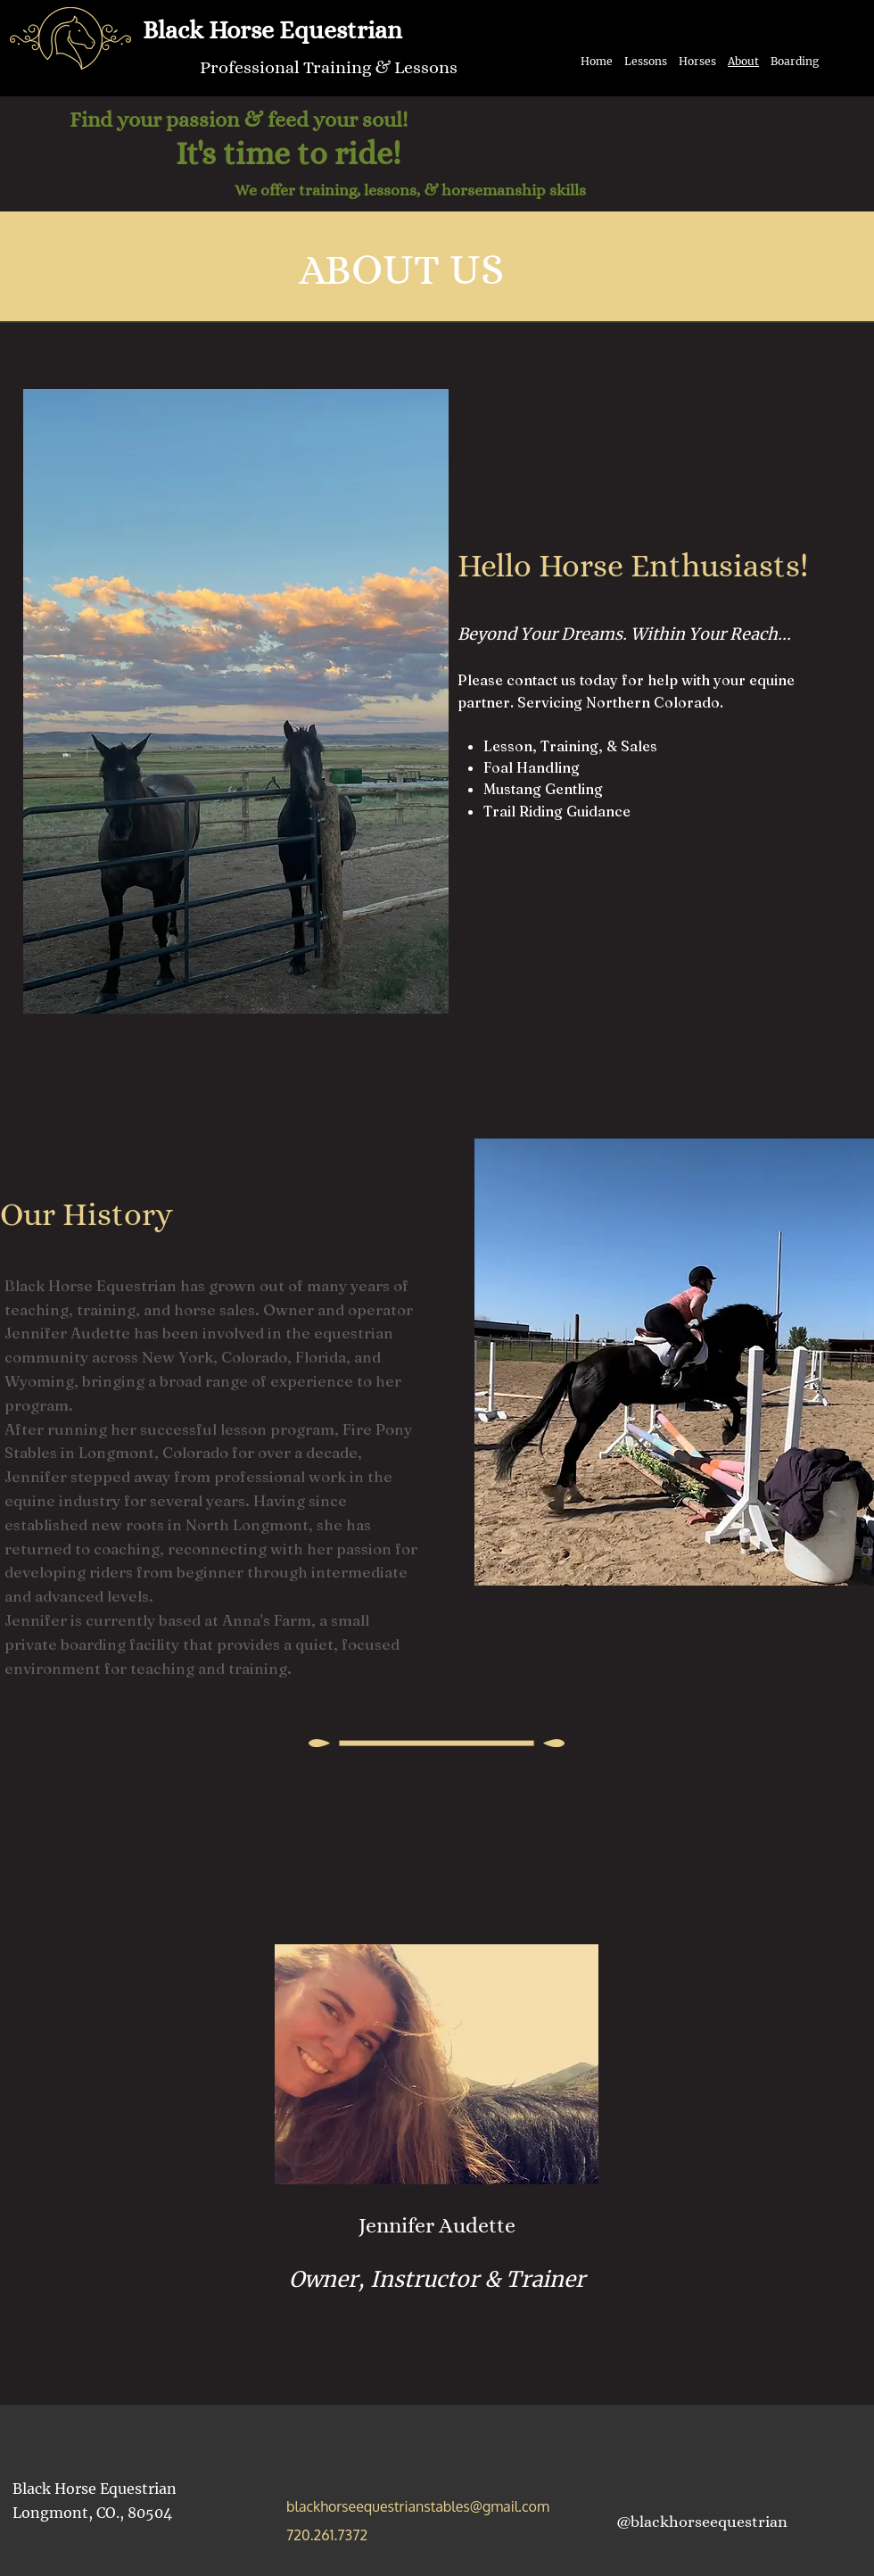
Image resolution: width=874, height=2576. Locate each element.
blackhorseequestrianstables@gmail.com (417, 2506)
